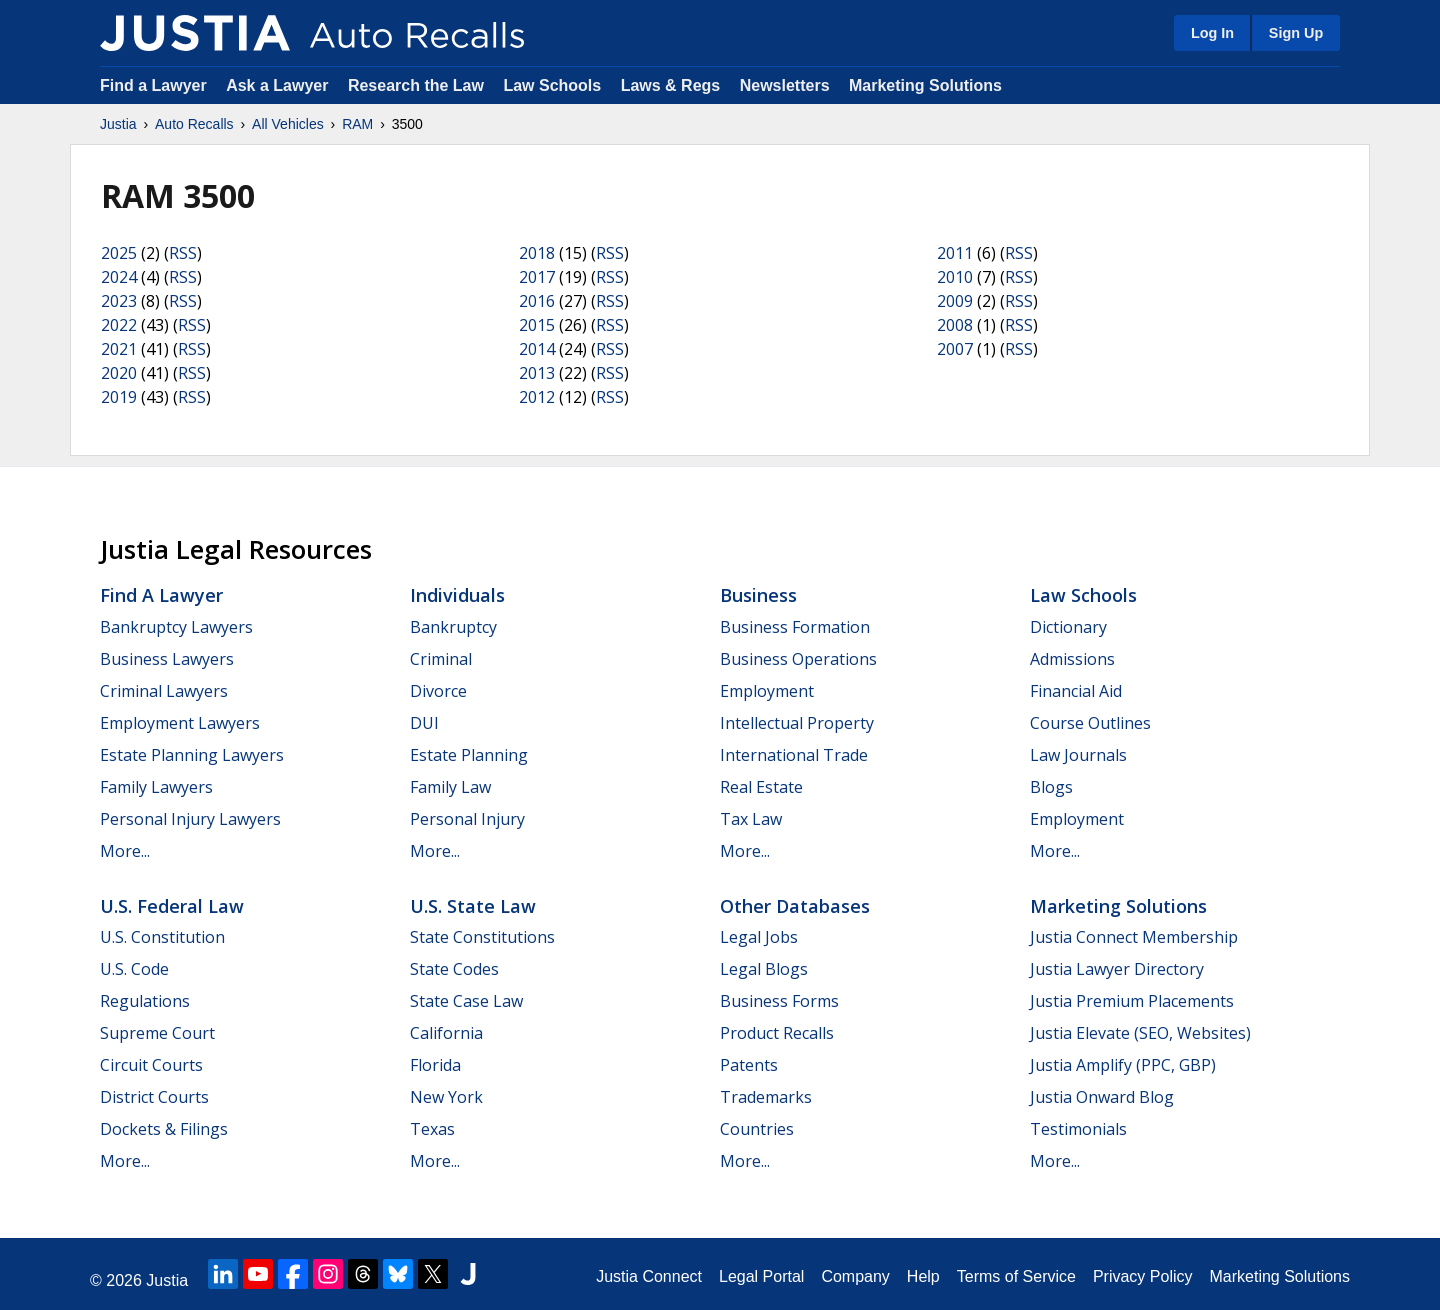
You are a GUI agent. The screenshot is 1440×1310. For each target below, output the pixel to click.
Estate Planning (469, 755)
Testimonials (1078, 1129)
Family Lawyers (156, 787)
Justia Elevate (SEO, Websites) (1140, 1033)
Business (758, 595)
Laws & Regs (671, 85)
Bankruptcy (453, 627)
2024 (119, 277)
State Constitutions (482, 937)
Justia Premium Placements (1132, 1001)
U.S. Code (134, 969)
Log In (1212, 33)
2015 (537, 325)
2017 (537, 277)
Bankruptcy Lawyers (176, 627)
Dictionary (1068, 627)
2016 (537, 301)
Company (855, 1276)
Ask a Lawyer (279, 85)
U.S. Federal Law (172, 906)
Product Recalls (777, 1033)
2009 (955, 301)
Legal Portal (761, 1276)
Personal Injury (467, 819)
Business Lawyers (167, 659)
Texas (432, 1129)
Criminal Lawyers (164, 691)
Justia (118, 124)
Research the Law (416, 85)
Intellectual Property (797, 723)
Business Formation (795, 627)
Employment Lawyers (180, 723)
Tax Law (751, 819)
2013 (537, 373)
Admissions (1072, 659)
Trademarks (766, 1097)
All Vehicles (288, 124)
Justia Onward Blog (1102, 1097)
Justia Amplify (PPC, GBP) (1123, 1065)
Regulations (145, 1001)
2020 (119, 373)
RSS (183, 253)
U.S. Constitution (162, 937)
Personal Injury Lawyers (190, 819)
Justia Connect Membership (1134, 937)
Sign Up (1296, 33)
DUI (424, 723)
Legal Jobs (759, 937)
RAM (357, 124)
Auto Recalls (194, 124)
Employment (767, 691)
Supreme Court (157, 1033)
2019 (119, 397)
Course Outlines (1090, 723)
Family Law (450, 787)
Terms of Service (1016, 1276)
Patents (749, 1065)
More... (125, 851)
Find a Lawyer (153, 85)
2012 (537, 397)
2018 (537, 253)
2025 (119, 253)
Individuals (457, 595)
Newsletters (785, 85)
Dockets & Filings (164, 1129)
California (446, 1033)
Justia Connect (649, 1276)
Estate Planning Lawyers (192, 755)
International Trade (794, 755)
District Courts (154, 1097)
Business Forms (779, 1001)
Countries (757, 1129)
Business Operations (798, 659)
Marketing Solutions (925, 85)
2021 (119, 349)
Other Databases (795, 906)
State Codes (454, 969)
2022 (119, 325)
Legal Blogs (764, 969)
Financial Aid (1076, 691)
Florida (435, 1065)
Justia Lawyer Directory (1117, 969)
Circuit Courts (151, 1065)
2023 (119, 301)
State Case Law (466, 1001)
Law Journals (1078, 755)
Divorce (438, 691)
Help (923, 1276)
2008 (955, 325)
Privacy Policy (1143, 1276)
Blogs (1051, 787)
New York (446, 1097)
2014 (537, 349)
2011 (955, 253)
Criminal (441, 659)
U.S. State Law (473, 906)
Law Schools (552, 85)
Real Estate (761, 787)
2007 (955, 349)
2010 (955, 277)
